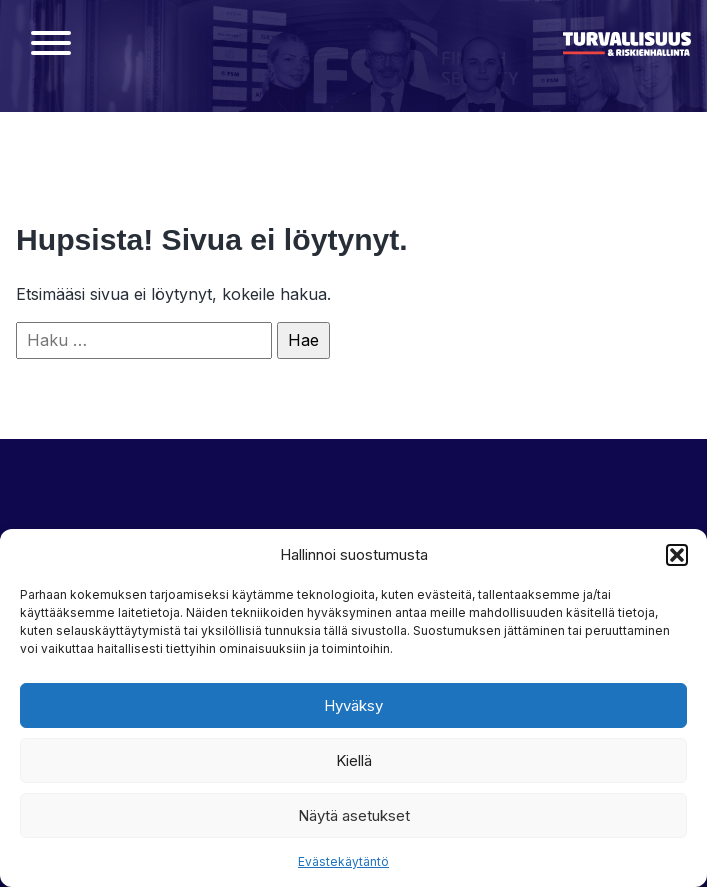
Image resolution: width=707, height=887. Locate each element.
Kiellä (354, 760)
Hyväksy (353, 705)
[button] (677, 555)
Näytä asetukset (354, 815)
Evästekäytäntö (343, 861)
